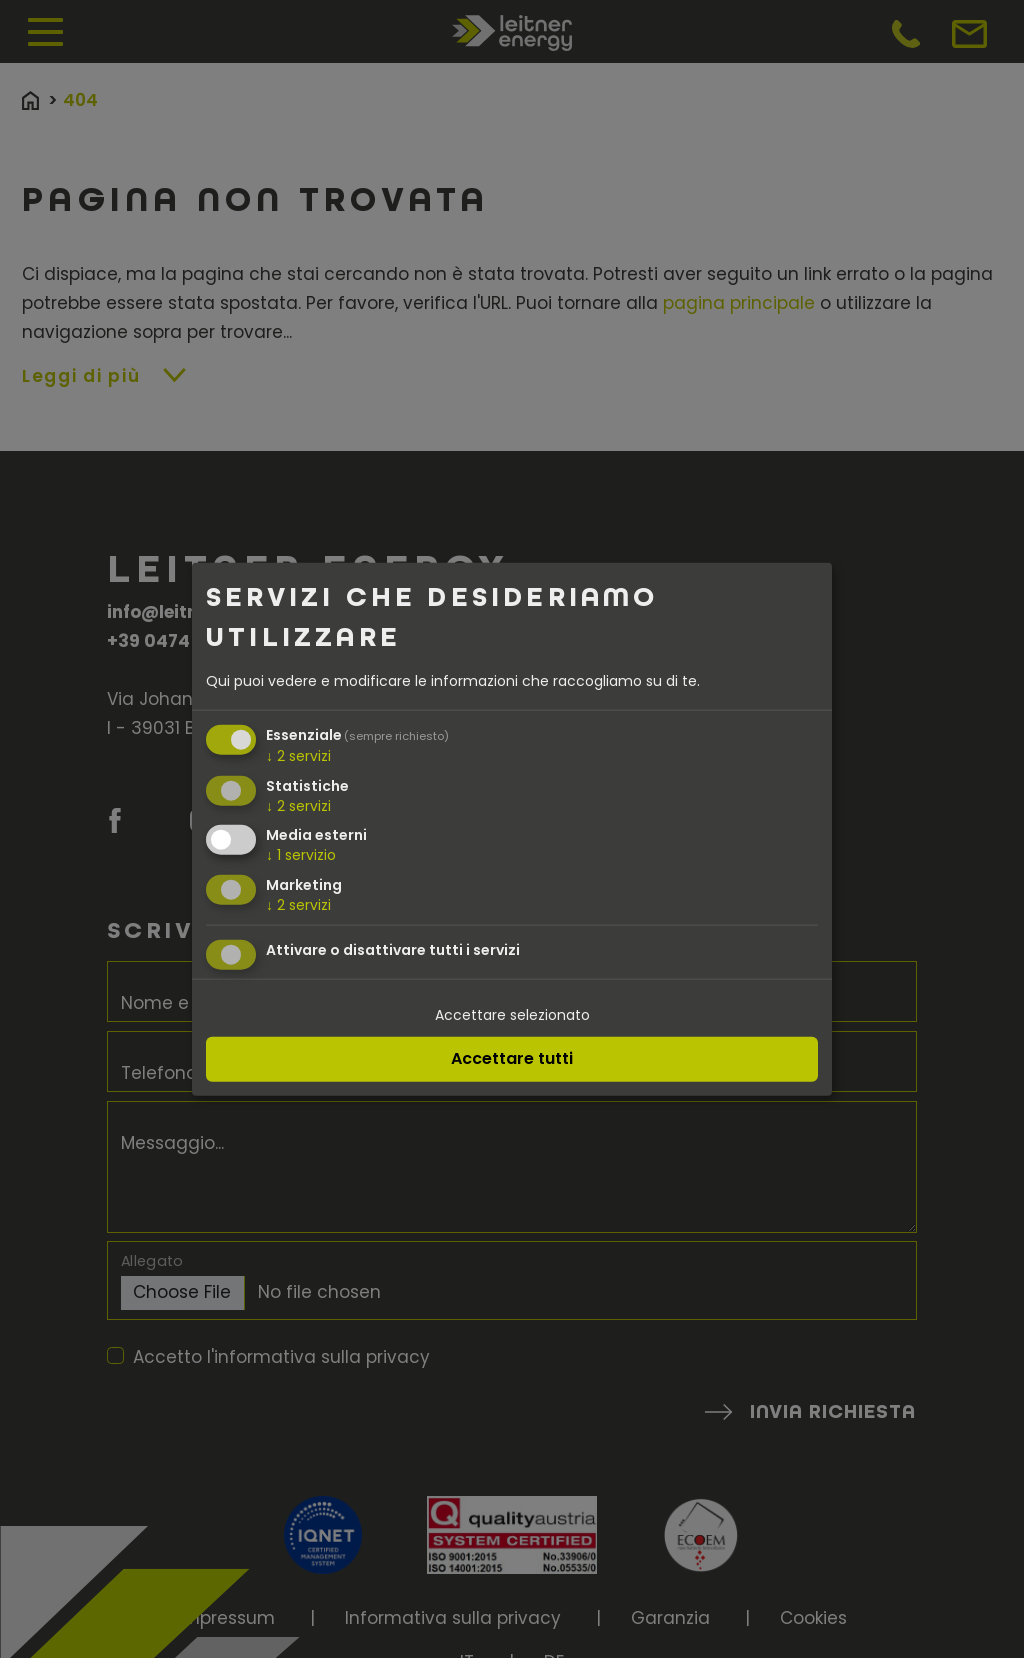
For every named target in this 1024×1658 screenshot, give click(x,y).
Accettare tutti (512, 1057)
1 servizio (301, 855)
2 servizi (298, 755)
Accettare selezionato (512, 1015)
